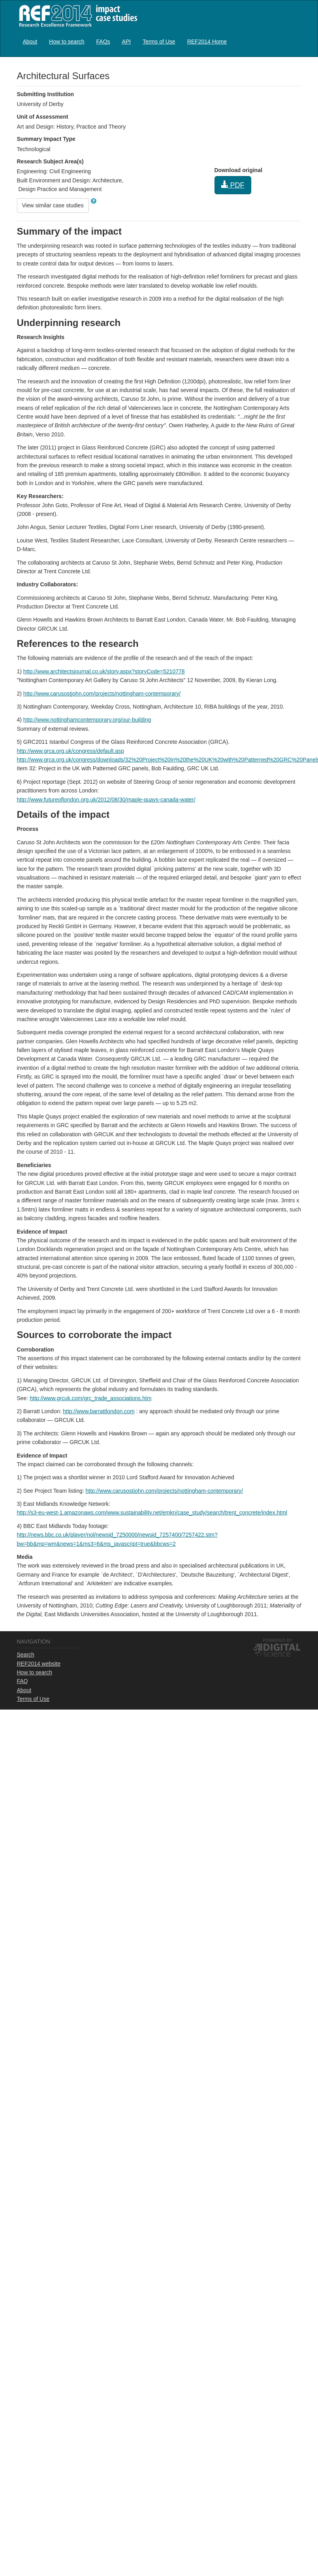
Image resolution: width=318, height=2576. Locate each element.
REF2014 (76, 15)
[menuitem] (30, 41)
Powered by (278, 1640)
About (30, 41)
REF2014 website (39, 1663)
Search (25, 1654)
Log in (293, 38)
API (126, 41)
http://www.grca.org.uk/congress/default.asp (70, 751)
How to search (66, 41)
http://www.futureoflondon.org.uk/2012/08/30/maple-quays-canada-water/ (106, 799)
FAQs (103, 41)
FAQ (22, 1681)
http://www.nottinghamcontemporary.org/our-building (87, 720)
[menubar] (125, 41)
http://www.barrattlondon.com (98, 1411)
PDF (233, 185)
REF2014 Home (207, 41)
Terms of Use (159, 41)
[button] (93, 201)
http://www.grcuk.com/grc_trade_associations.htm (90, 1398)
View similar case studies (53, 205)
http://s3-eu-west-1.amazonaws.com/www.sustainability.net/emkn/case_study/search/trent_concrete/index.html (152, 1512)
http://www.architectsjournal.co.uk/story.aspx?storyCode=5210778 (104, 671)
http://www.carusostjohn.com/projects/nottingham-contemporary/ (102, 693)
